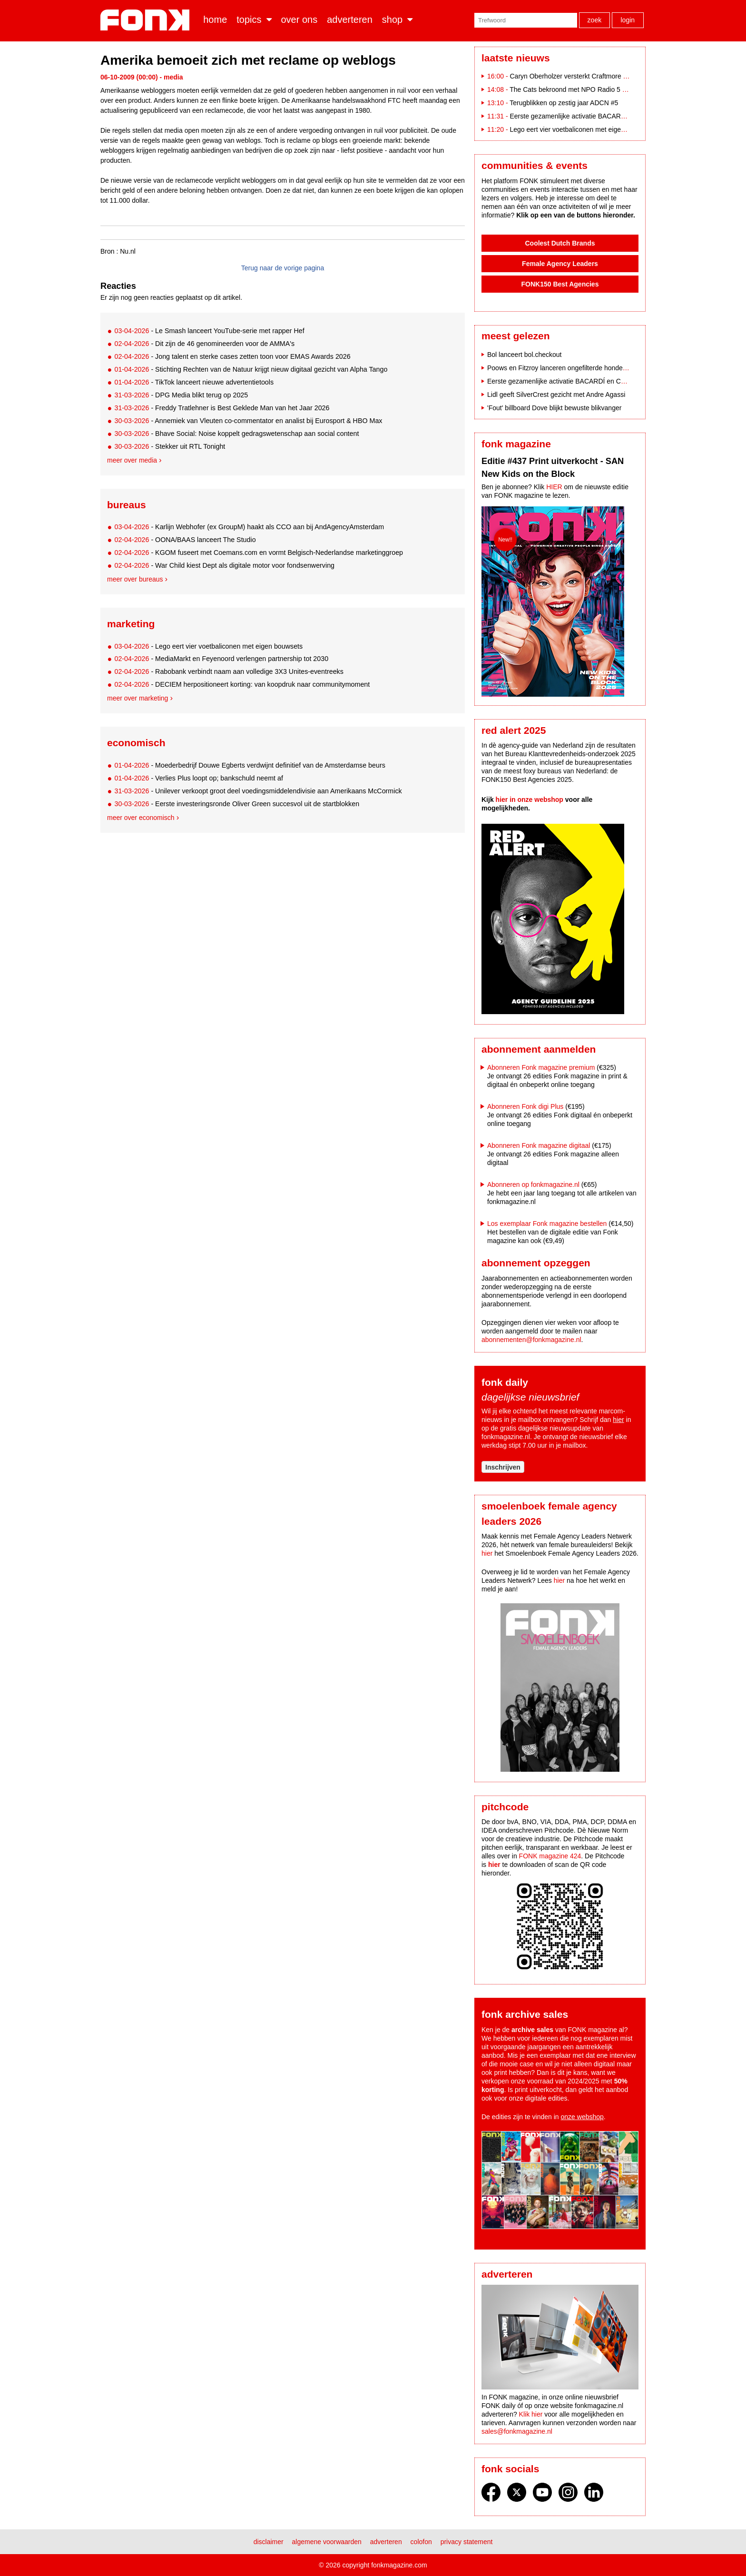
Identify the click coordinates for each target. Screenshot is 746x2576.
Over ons (299, 19)
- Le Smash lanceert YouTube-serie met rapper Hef (209, 331)
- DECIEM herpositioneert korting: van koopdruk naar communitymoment (242, 684)
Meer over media (132, 460)
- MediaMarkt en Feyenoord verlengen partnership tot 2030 (221, 658)
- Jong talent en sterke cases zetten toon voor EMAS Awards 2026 (232, 356)
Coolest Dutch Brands (560, 243)
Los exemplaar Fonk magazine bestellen (547, 1223)
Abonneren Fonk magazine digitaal (538, 1145)
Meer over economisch (141, 817)
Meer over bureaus (135, 579)
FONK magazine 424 (550, 1856)
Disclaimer (269, 2542)
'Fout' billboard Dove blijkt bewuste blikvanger (554, 408)
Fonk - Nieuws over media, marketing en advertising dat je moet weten (146, 20)
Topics (248, 19)
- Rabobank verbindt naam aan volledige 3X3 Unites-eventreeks (228, 671)
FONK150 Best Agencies (560, 284)
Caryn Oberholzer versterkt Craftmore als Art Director (588, 76)
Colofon (421, 2542)
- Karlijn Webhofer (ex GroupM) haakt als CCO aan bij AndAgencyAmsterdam (249, 527)
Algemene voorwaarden (327, 2542)
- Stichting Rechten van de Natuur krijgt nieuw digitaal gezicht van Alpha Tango (250, 369)
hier (618, 1419)
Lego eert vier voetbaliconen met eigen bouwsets (582, 129)
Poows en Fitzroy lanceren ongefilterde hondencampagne (572, 368)
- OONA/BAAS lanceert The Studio (184, 539)
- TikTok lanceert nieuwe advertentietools (194, 382)
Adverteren (350, 19)
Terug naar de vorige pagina (282, 268)
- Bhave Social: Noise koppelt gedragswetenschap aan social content (236, 433)
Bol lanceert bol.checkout (524, 354)
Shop (392, 19)
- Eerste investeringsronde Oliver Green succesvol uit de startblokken (236, 804)
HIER (554, 487)
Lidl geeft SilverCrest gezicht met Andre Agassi (556, 394)
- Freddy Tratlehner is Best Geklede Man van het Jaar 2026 (221, 408)
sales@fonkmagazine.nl (516, 2431)
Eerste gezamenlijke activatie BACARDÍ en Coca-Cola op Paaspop (608, 116)
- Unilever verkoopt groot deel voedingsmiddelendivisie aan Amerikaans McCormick (258, 791)
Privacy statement (467, 2542)
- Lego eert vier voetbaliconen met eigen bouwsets (208, 646)
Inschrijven (502, 1467)
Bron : (109, 251)
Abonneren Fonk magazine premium (541, 1067)
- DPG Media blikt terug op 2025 (181, 395)
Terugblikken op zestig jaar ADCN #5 (564, 103)
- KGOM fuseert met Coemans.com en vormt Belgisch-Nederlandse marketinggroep (258, 552)
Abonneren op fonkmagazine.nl (533, 1184)
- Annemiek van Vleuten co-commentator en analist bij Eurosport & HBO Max (248, 420)
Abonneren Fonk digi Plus (525, 1106)
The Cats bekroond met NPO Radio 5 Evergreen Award (591, 89)
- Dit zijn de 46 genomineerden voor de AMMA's (204, 343)
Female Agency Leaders (560, 263)
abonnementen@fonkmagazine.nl (531, 1339)
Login (627, 20)
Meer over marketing (137, 698)
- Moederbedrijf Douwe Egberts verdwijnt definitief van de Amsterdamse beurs (249, 765)
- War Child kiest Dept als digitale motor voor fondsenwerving (224, 565)
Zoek (595, 20)
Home (215, 19)
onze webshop (582, 2117)
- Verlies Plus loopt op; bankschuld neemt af (198, 778)
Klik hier (531, 2414)
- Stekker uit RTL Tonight (169, 446)
